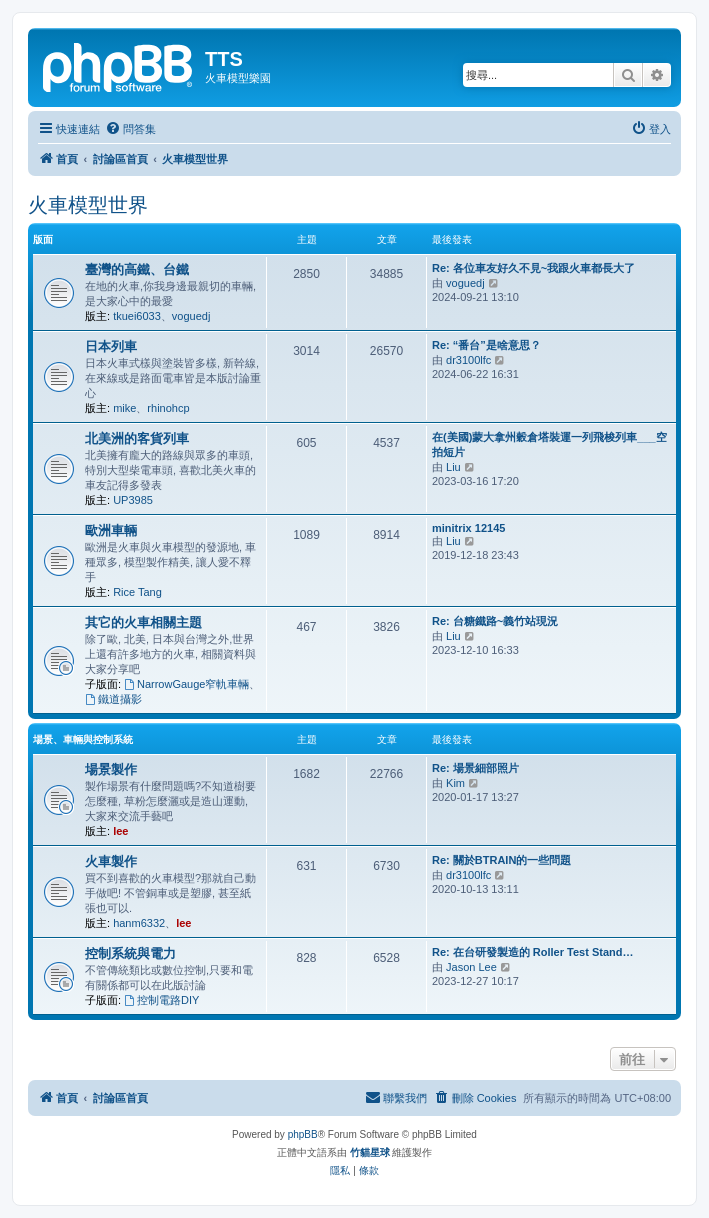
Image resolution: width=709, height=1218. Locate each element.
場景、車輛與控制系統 (83, 739)
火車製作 (111, 861)
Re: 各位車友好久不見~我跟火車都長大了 (533, 268)
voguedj (191, 316)
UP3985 (133, 500)
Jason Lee (471, 967)
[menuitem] (130, 129)
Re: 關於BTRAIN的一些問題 (501, 860)
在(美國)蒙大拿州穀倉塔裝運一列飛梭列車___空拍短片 (549, 444)
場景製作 (111, 769)
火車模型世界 (88, 205)
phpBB (303, 1134)
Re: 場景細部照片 (475, 768)
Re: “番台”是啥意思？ (486, 345)
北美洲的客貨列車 (137, 438)
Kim (455, 783)
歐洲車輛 (111, 530)
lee (120, 831)
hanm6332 (139, 923)
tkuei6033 (137, 316)
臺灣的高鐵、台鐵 (137, 269)
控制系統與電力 (130, 953)
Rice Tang (137, 592)
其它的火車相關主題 (143, 622)
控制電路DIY (161, 1000)
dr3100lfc (468, 360)
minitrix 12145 (468, 528)
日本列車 (111, 346)
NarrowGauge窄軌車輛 (186, 684)
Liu (453, 467)
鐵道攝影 (113, 699)
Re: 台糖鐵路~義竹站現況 (495, 621)
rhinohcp (168, 408)
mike (124, 408)
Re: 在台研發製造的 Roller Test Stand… (532, 952)
